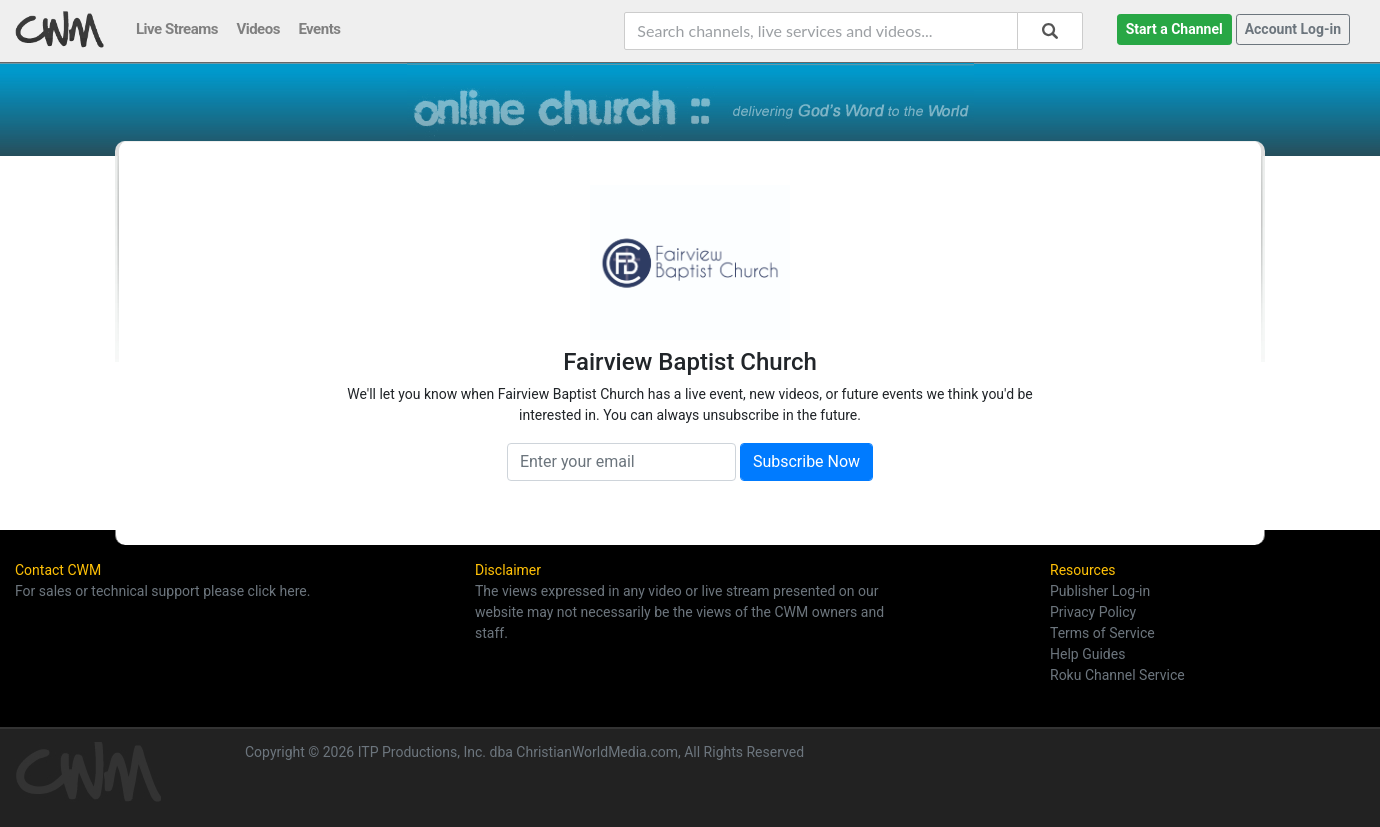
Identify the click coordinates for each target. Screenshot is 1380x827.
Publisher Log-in (1100, 591)
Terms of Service (1102, 633)
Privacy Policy (1093, 612)
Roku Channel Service (1117, 675)
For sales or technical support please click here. (162, 591)
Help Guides (1087, 654)
